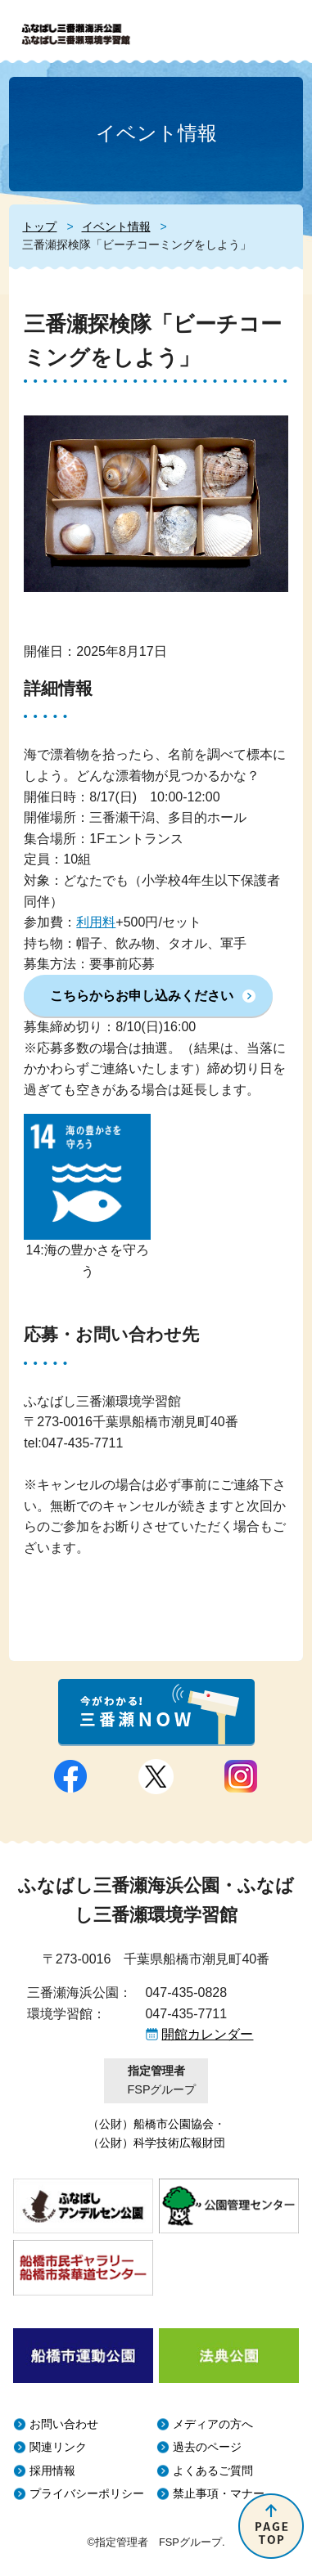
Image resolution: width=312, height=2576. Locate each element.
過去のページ (207, 2447)
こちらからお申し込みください (141, 996)
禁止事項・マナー (219, 2494)
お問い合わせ (63, 2424)
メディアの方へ (213, 2424)
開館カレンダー (207, 2034)
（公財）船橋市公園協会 (151, 2123)
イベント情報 (116, 226)
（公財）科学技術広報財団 (156, 2142)
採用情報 (52, 2471)
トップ (39, 226)
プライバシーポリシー (86, 2494)
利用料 (95, 922)
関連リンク (58, 2447)
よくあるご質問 (213, 2471)
